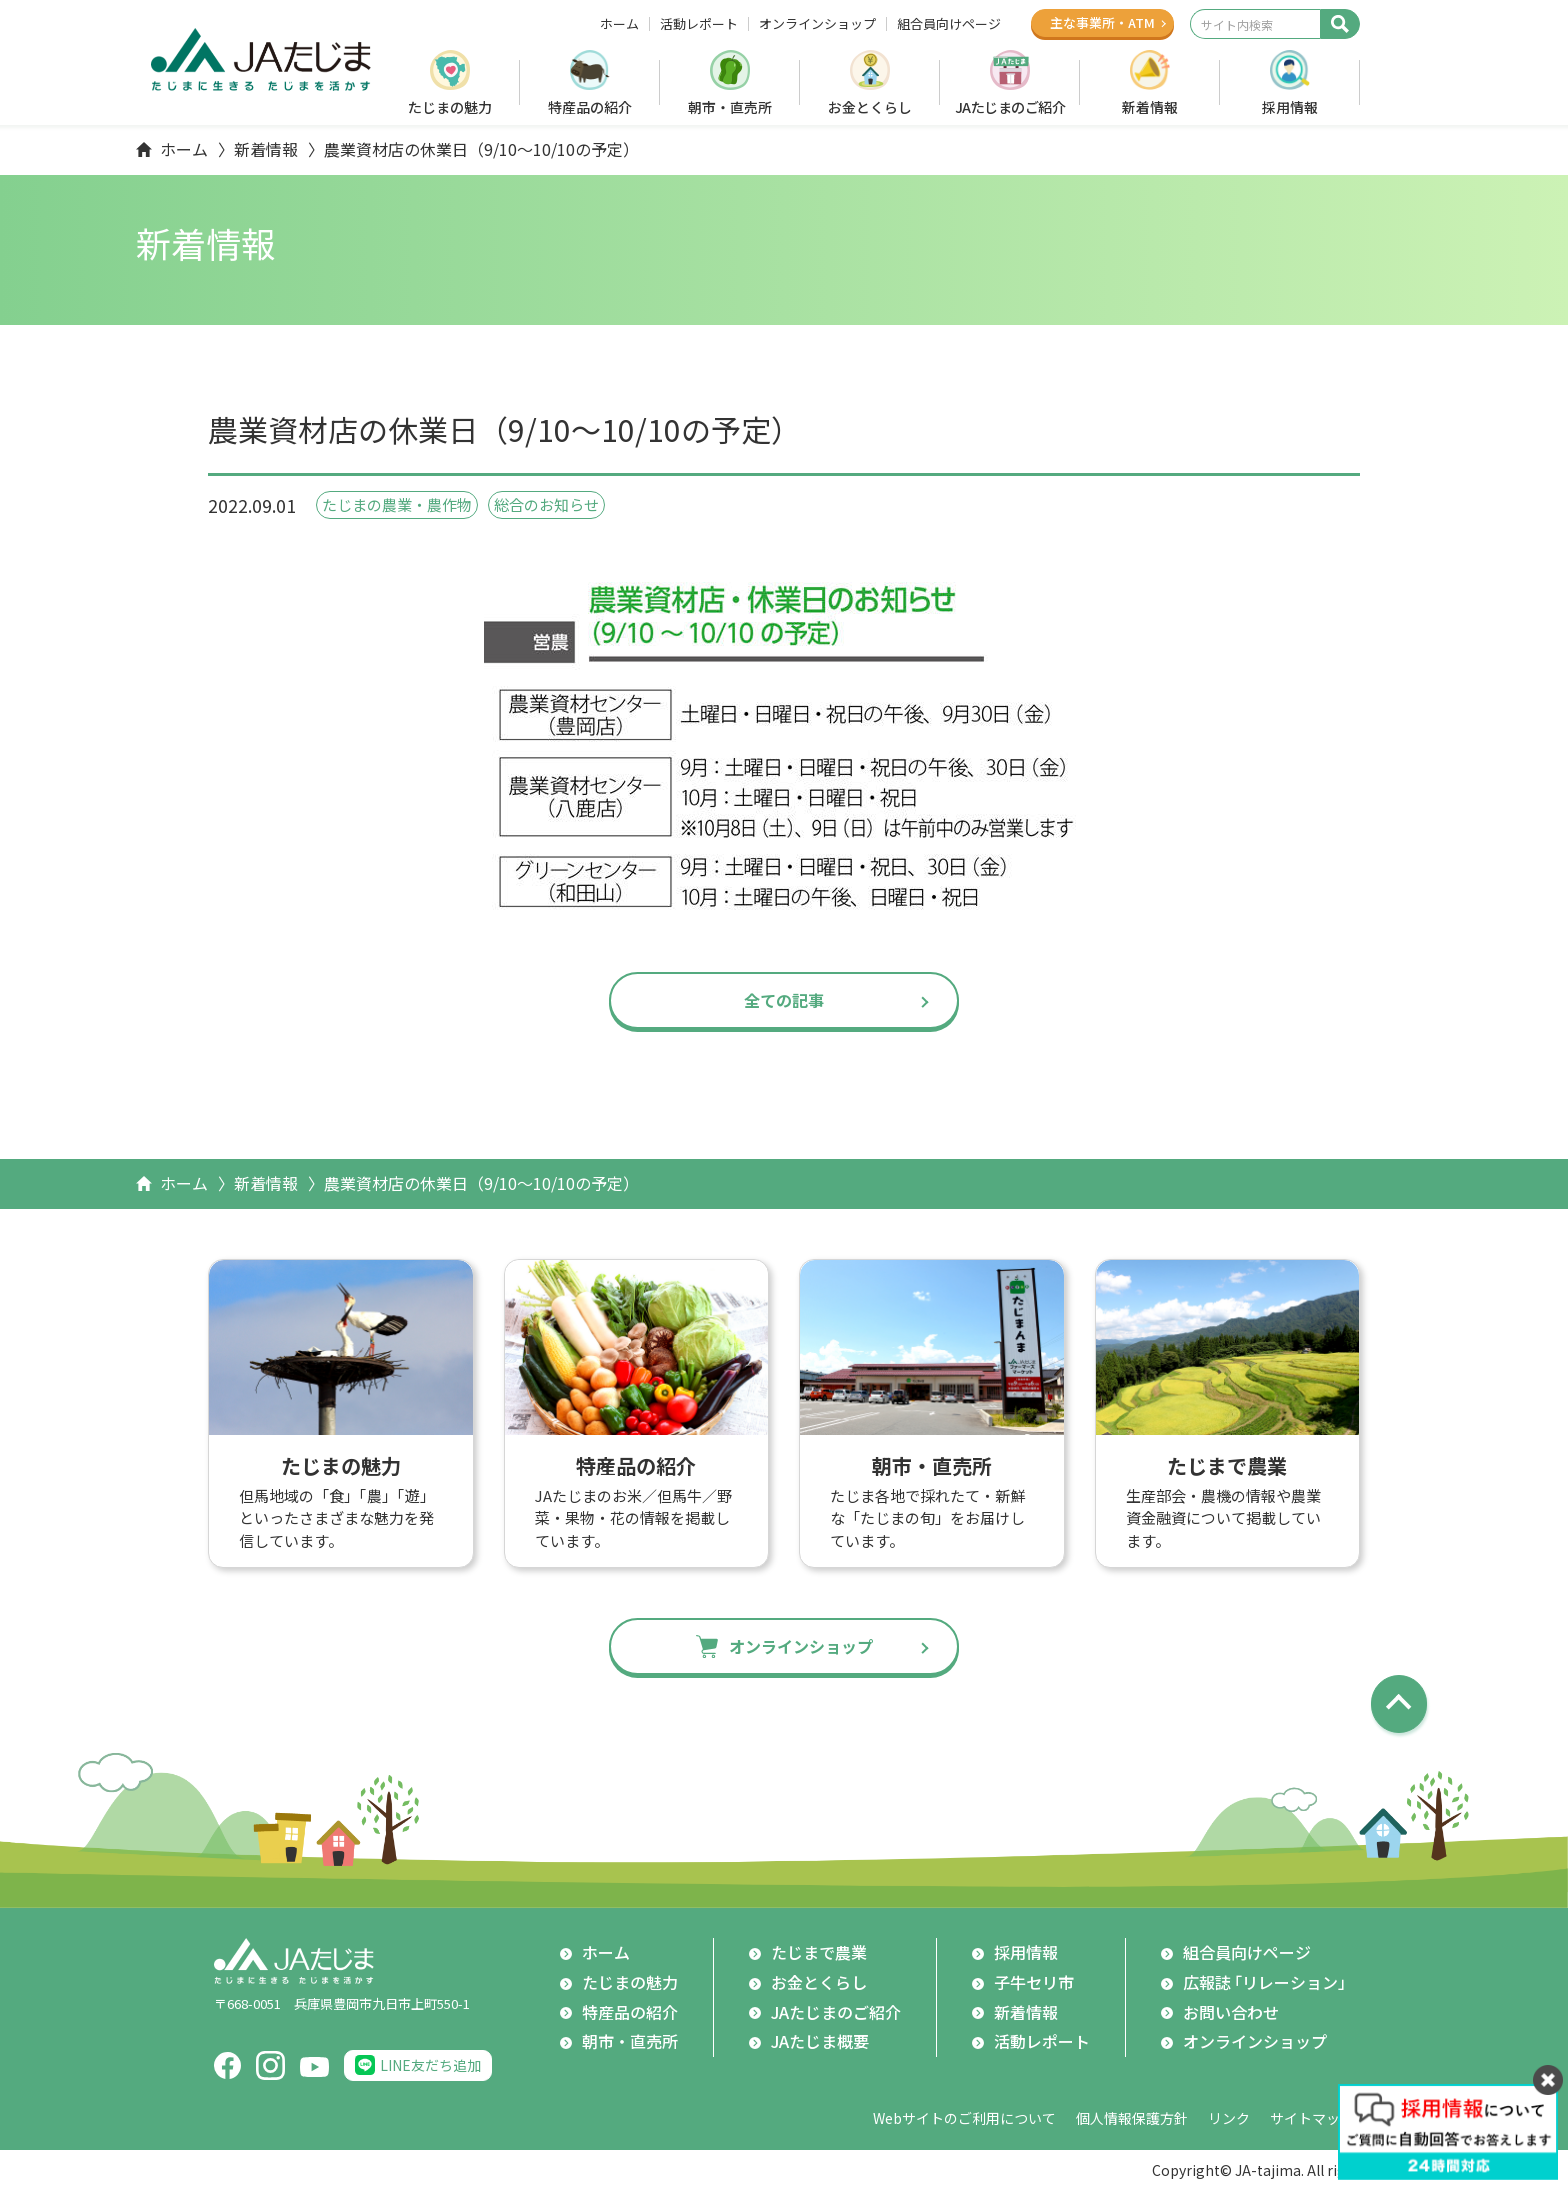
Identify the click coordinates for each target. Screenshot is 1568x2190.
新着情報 (1150, 107)
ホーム (619, 24)
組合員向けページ (949, 24)
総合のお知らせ (546, 504)
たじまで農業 (819, 1952)
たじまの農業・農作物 (397, 504)
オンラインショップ (817, 24)
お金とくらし (870, 107)
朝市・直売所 (730, 107)
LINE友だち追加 (430, 2065)
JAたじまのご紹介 (1010, 107)
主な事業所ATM (1102, 22)
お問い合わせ (1231, 2012)
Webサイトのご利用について (964, 2118)
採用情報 (1290, 107)
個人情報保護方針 (1132, 2118)
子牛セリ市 (1034, 1982)
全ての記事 (784, 1000)
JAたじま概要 (820, 2041)
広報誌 (1268, 1983)
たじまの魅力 (450, 107)
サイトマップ (1312, 2118)
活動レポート (699, 24)
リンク (1229, 2118)
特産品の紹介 (590, 107)
